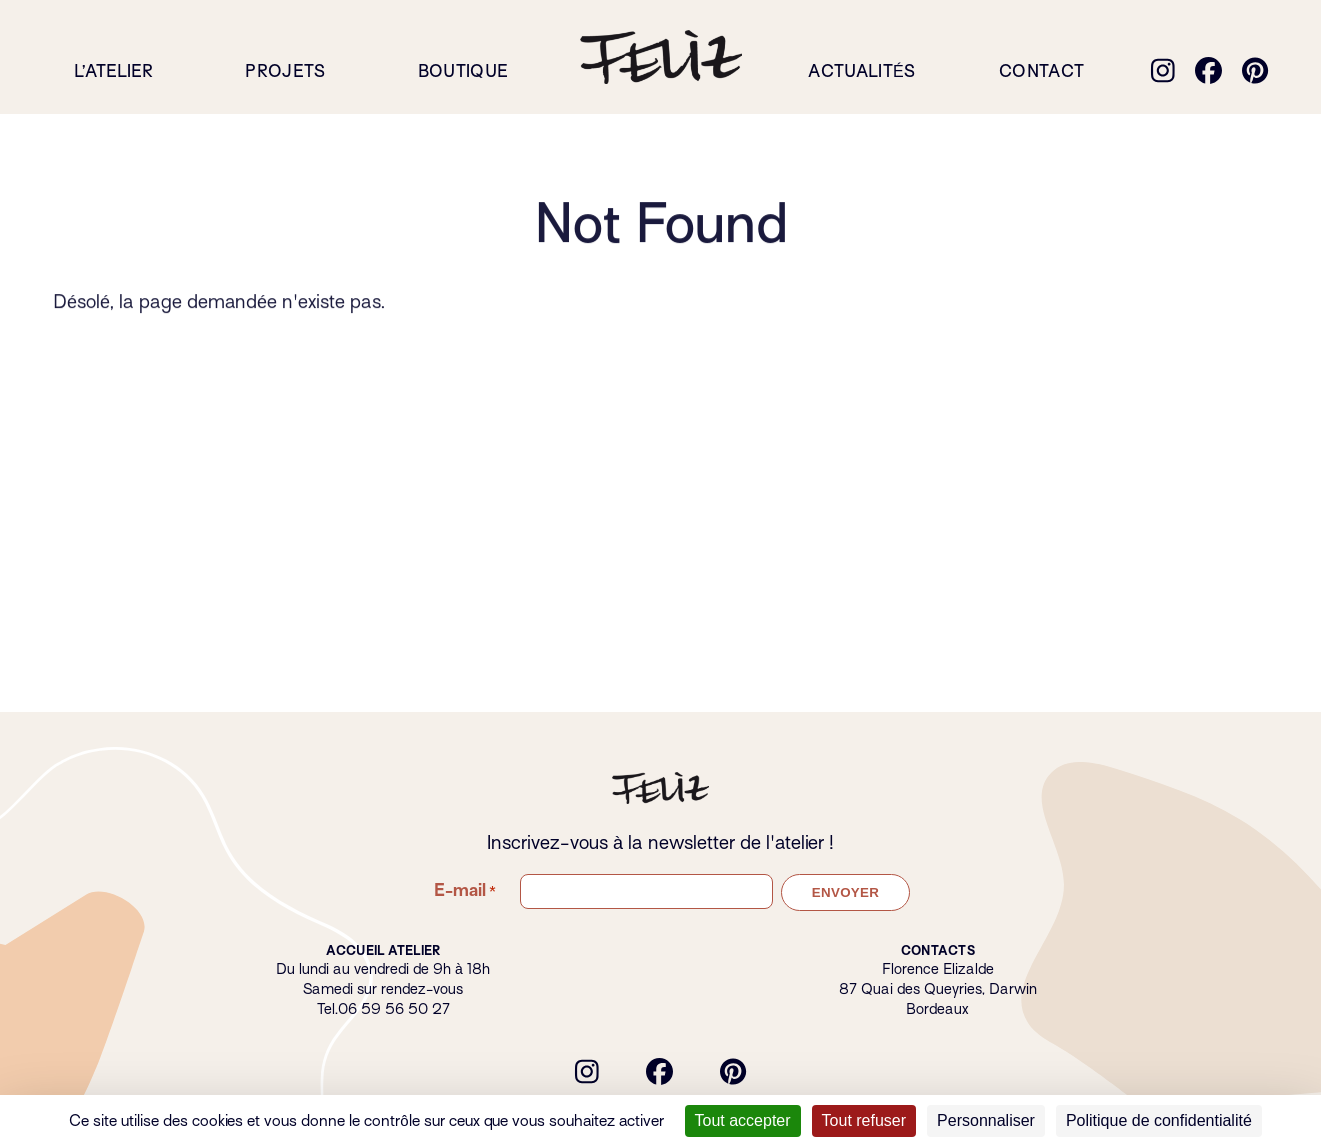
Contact (1041, 71)
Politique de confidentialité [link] (1159, 1120)
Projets (285, 71)
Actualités (861, 71)
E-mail (465, 891)
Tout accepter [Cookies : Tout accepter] (743, 1120)
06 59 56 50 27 (394, 1009)
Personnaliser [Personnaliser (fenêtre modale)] (986, 1120)
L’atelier (113, 71)
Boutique (463, 71)
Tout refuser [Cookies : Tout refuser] (864, 1120)
